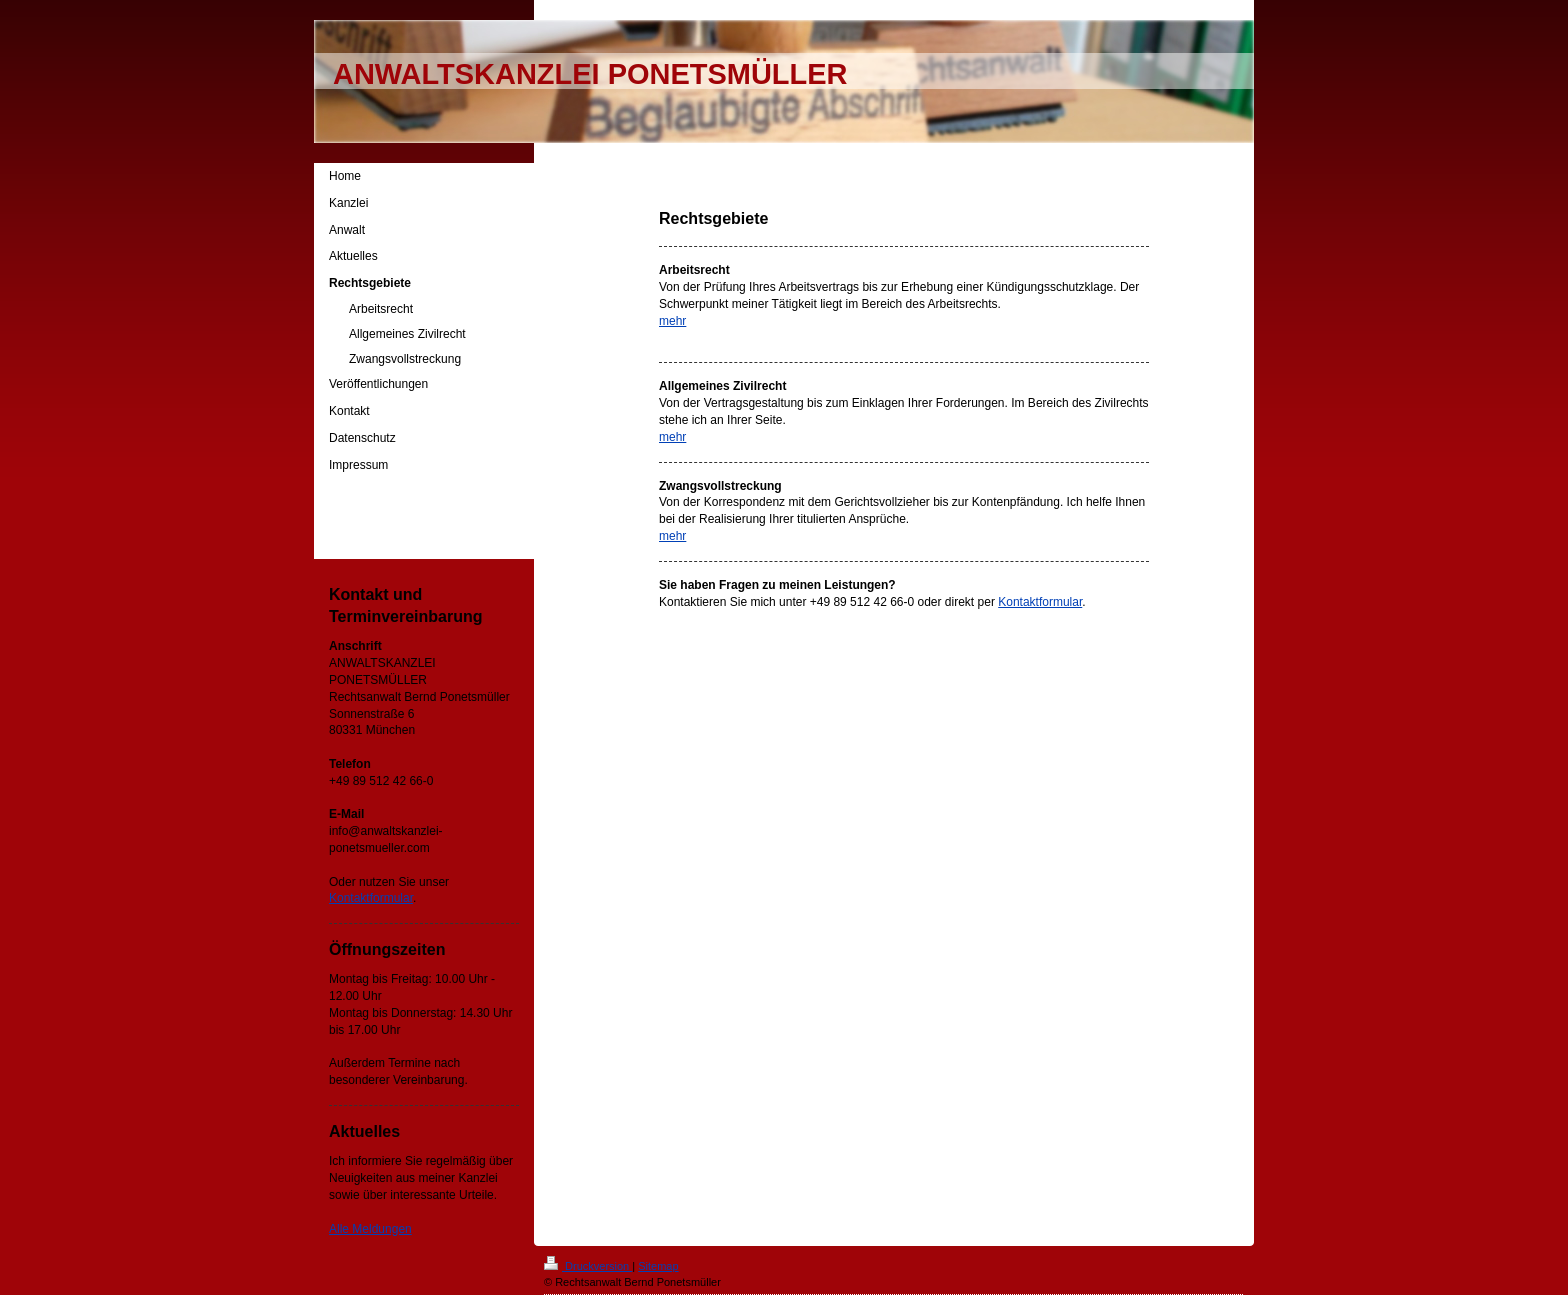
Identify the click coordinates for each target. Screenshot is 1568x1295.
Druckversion (588, 1266)
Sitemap (658, 1266)
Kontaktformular (1040, 602)
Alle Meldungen (370, 1229)
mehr (672, 321)
